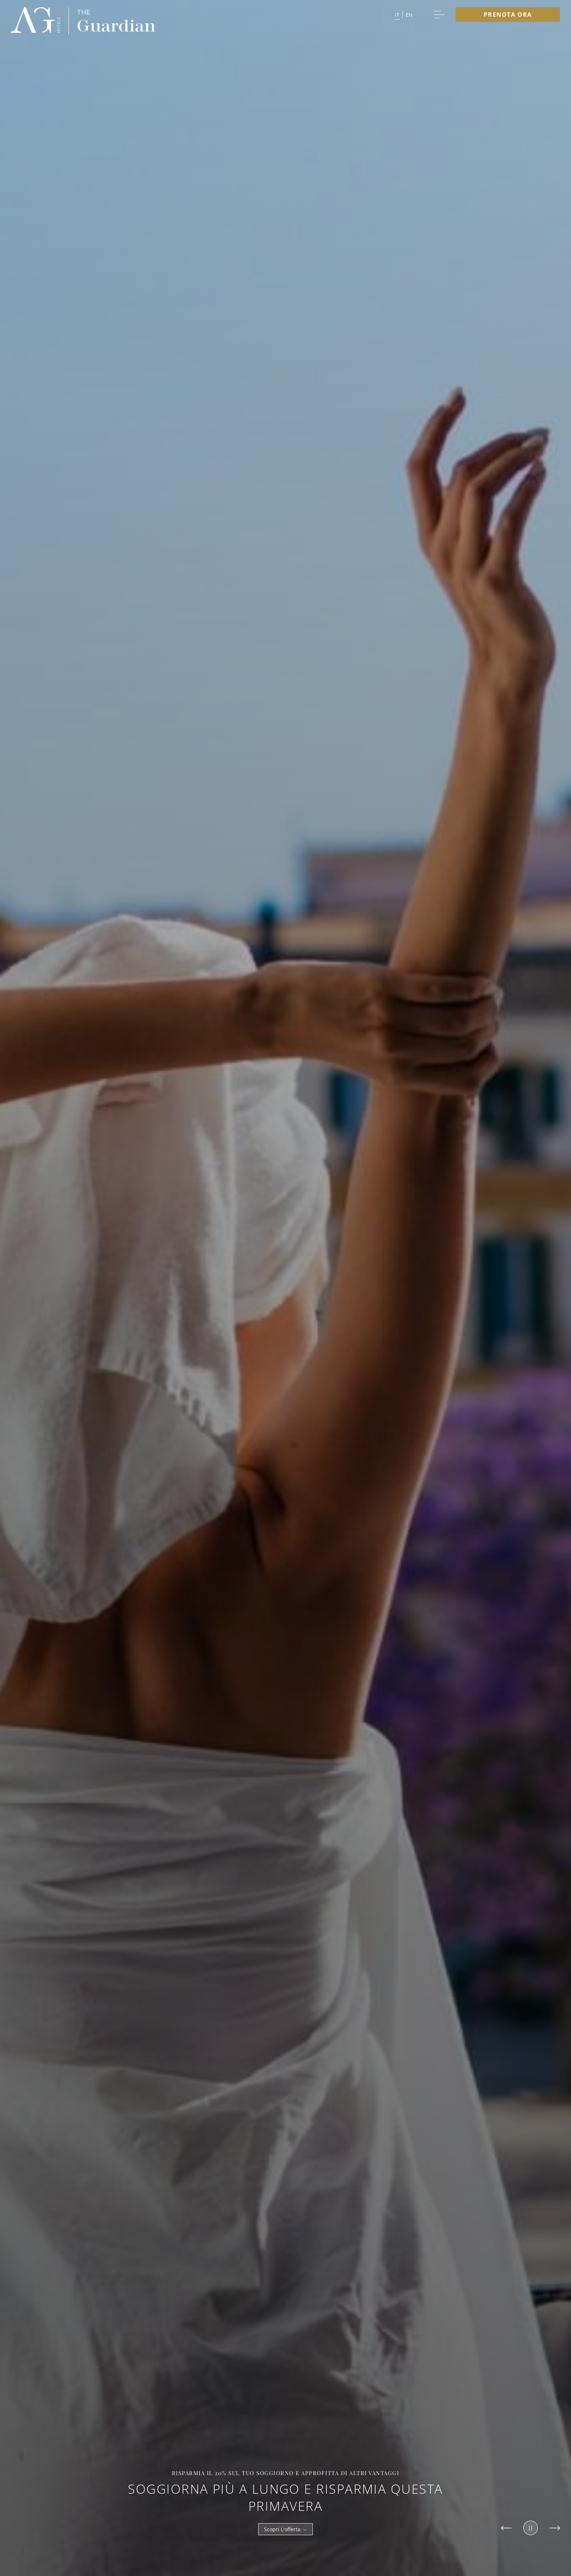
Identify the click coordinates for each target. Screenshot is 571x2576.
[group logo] (35, 20)
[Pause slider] (530, 2528)
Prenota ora (508, 15)
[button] (404, 14)
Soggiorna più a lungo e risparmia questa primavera (285, 2497)
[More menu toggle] (439, 14)
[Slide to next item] (555, 2528)
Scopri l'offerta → (285, 2529)
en (409, 14)
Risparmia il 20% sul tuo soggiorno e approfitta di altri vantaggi (285, 2473)
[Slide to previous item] (506, 2528)
